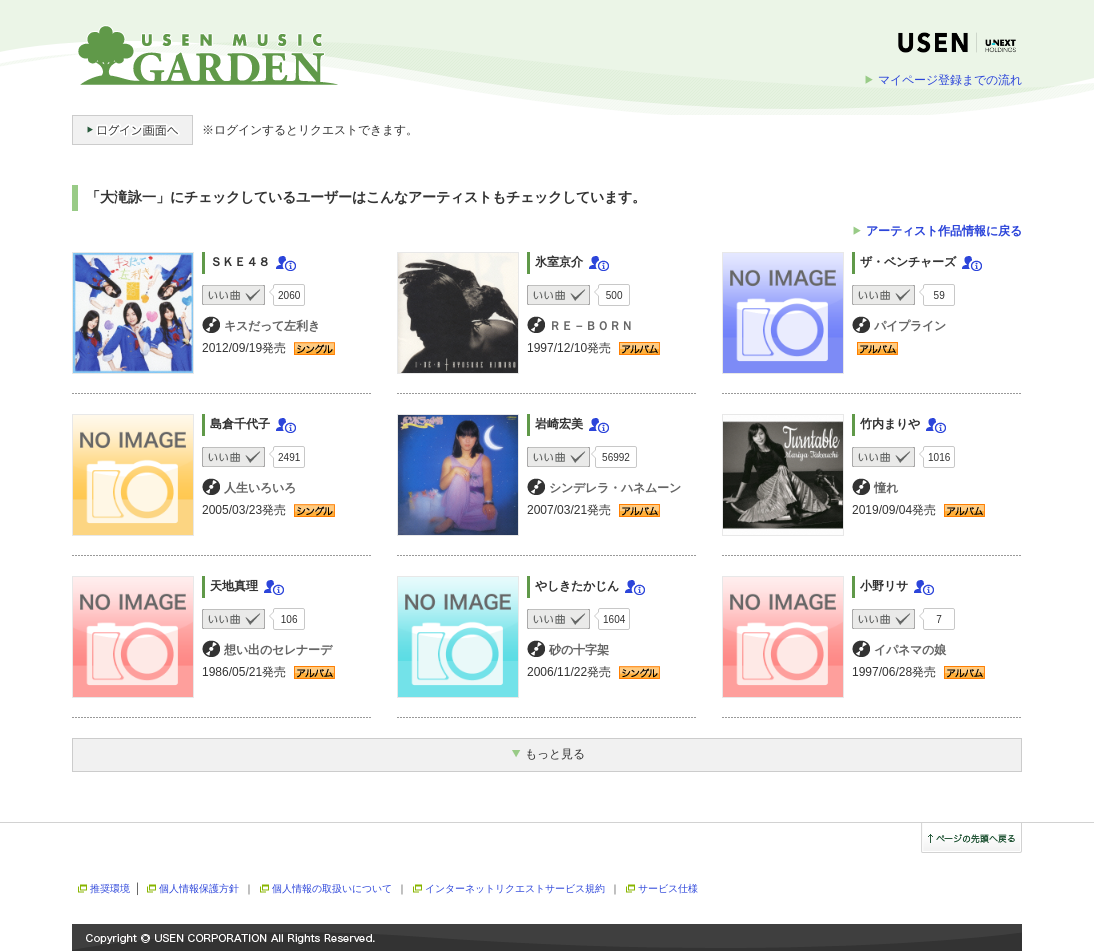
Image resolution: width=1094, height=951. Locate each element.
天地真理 (234, 586)
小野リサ (884, 586)
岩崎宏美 (559, 424)
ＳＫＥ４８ (240, 262)
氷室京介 (559, 262)
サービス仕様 (668, 888)
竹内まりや (890, 424)
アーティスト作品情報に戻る (944, 231)
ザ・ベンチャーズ (908, 262)
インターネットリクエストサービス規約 (515, 888)
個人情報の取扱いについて (332, 888)
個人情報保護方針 (199, 888)
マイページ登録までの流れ (950, 80)
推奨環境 (110, 888)
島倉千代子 (240, 424)
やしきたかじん (577, 586)
